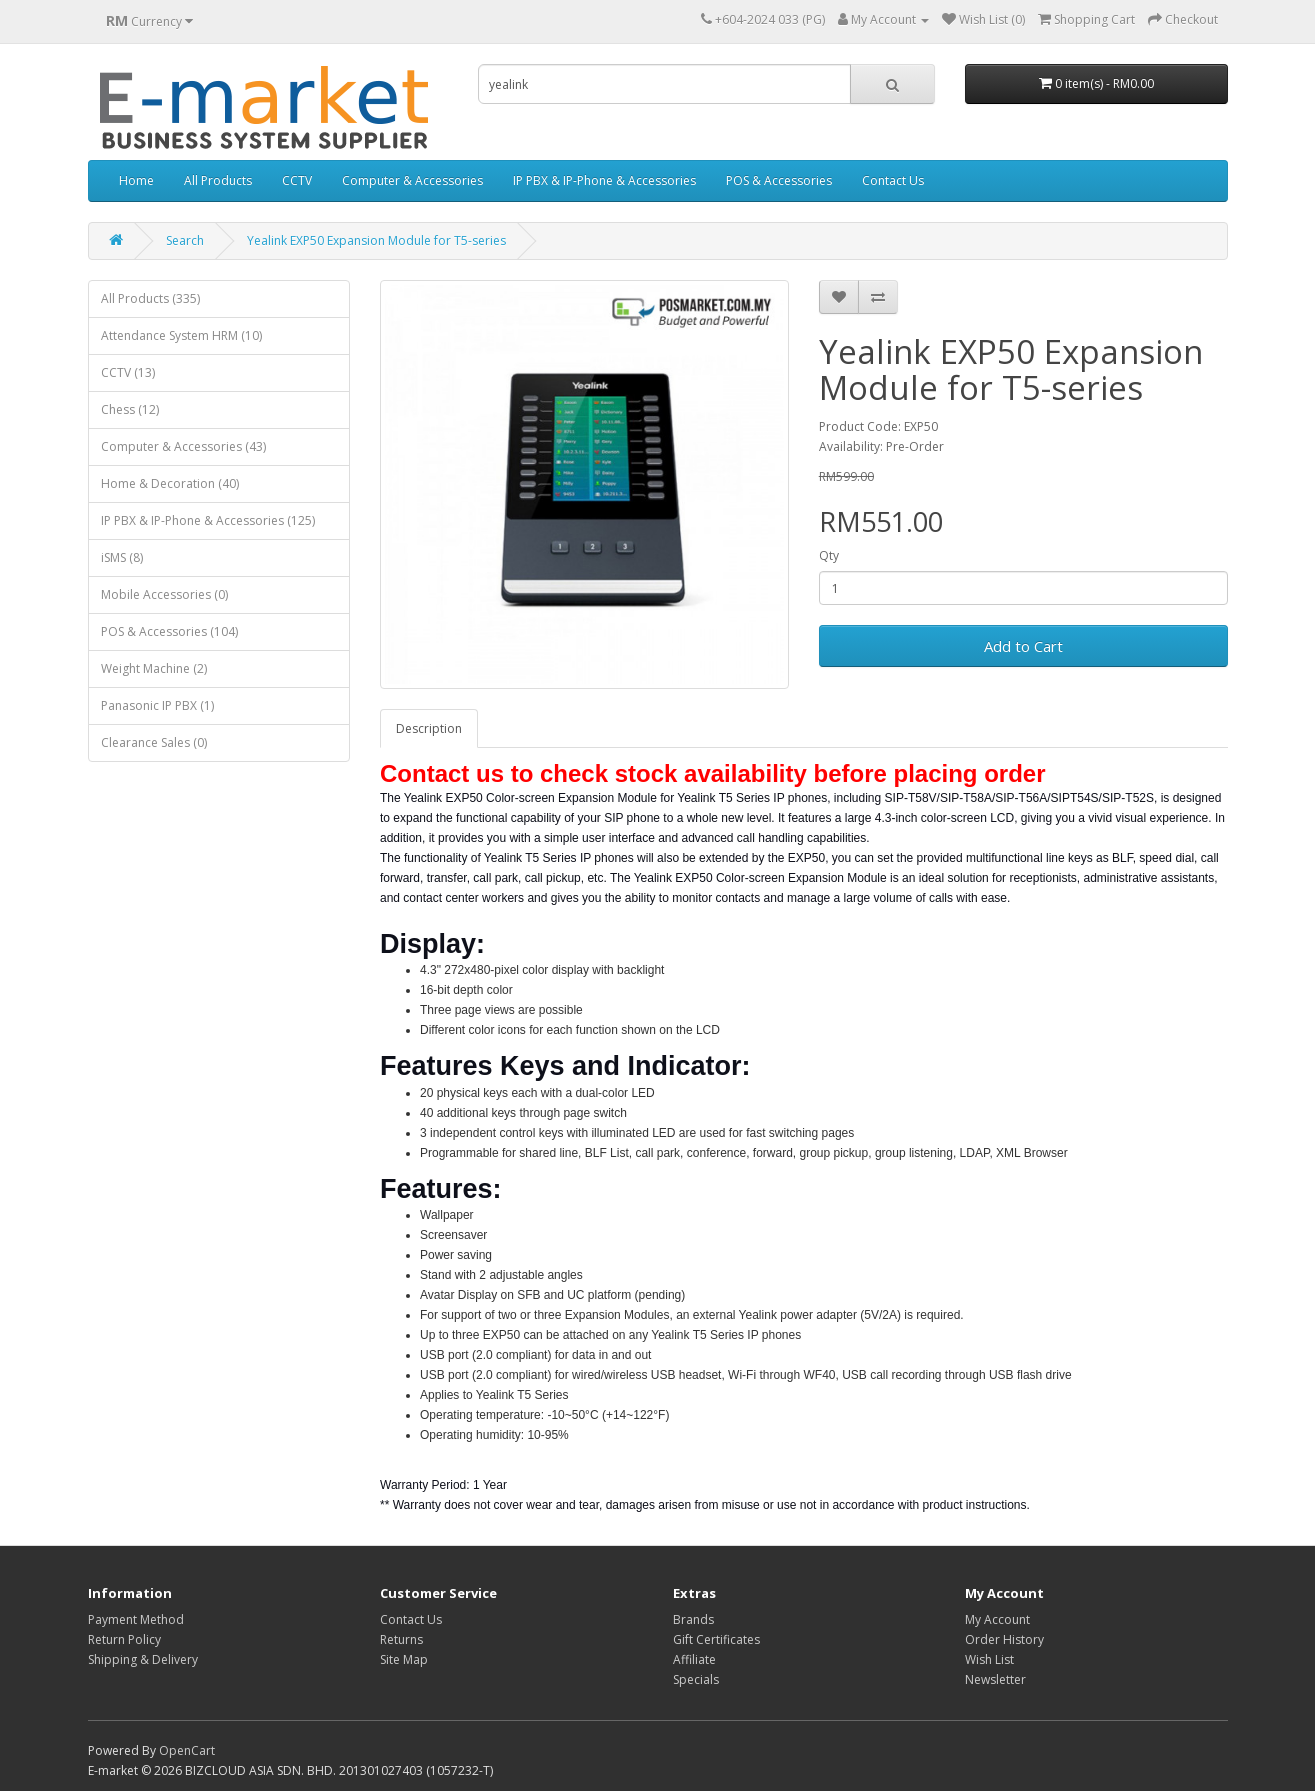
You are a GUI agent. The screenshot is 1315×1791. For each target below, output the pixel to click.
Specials (696, 1679)
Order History (1004, 1639)
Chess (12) (130, 409)
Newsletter (995, 1679)
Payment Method (136, 1619)
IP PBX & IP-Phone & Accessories (604, 180)
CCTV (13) (128, 372)
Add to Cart (1023, 646)
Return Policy (124, 1639)
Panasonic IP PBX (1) (157, 705)
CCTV (297, 180)
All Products (218, 180)
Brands (693, 1619)
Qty (829, 555)
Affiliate (694, 1659)
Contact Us (893, 180)
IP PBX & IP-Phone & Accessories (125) (208, 520)
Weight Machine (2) (154, 668)
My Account (997, 1619)
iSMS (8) (122, 557)
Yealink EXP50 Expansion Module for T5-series (376, 240)
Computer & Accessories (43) (183, 446)
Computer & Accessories (412, 180)
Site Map (404, 1659)
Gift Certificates (716, 1639)
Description (429, 728)
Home (136, 180)
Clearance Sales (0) (154, 742)
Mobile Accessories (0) (164, 594)
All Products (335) (150, 298)
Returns (401, 1639)
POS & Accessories (779, 180)
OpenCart (187, 1750)
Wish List (989, 1659)
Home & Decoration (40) (170, 483)
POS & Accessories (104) (169, 631)
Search (185, 240)
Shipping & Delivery (143, 1659)
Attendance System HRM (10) (181, 335)
